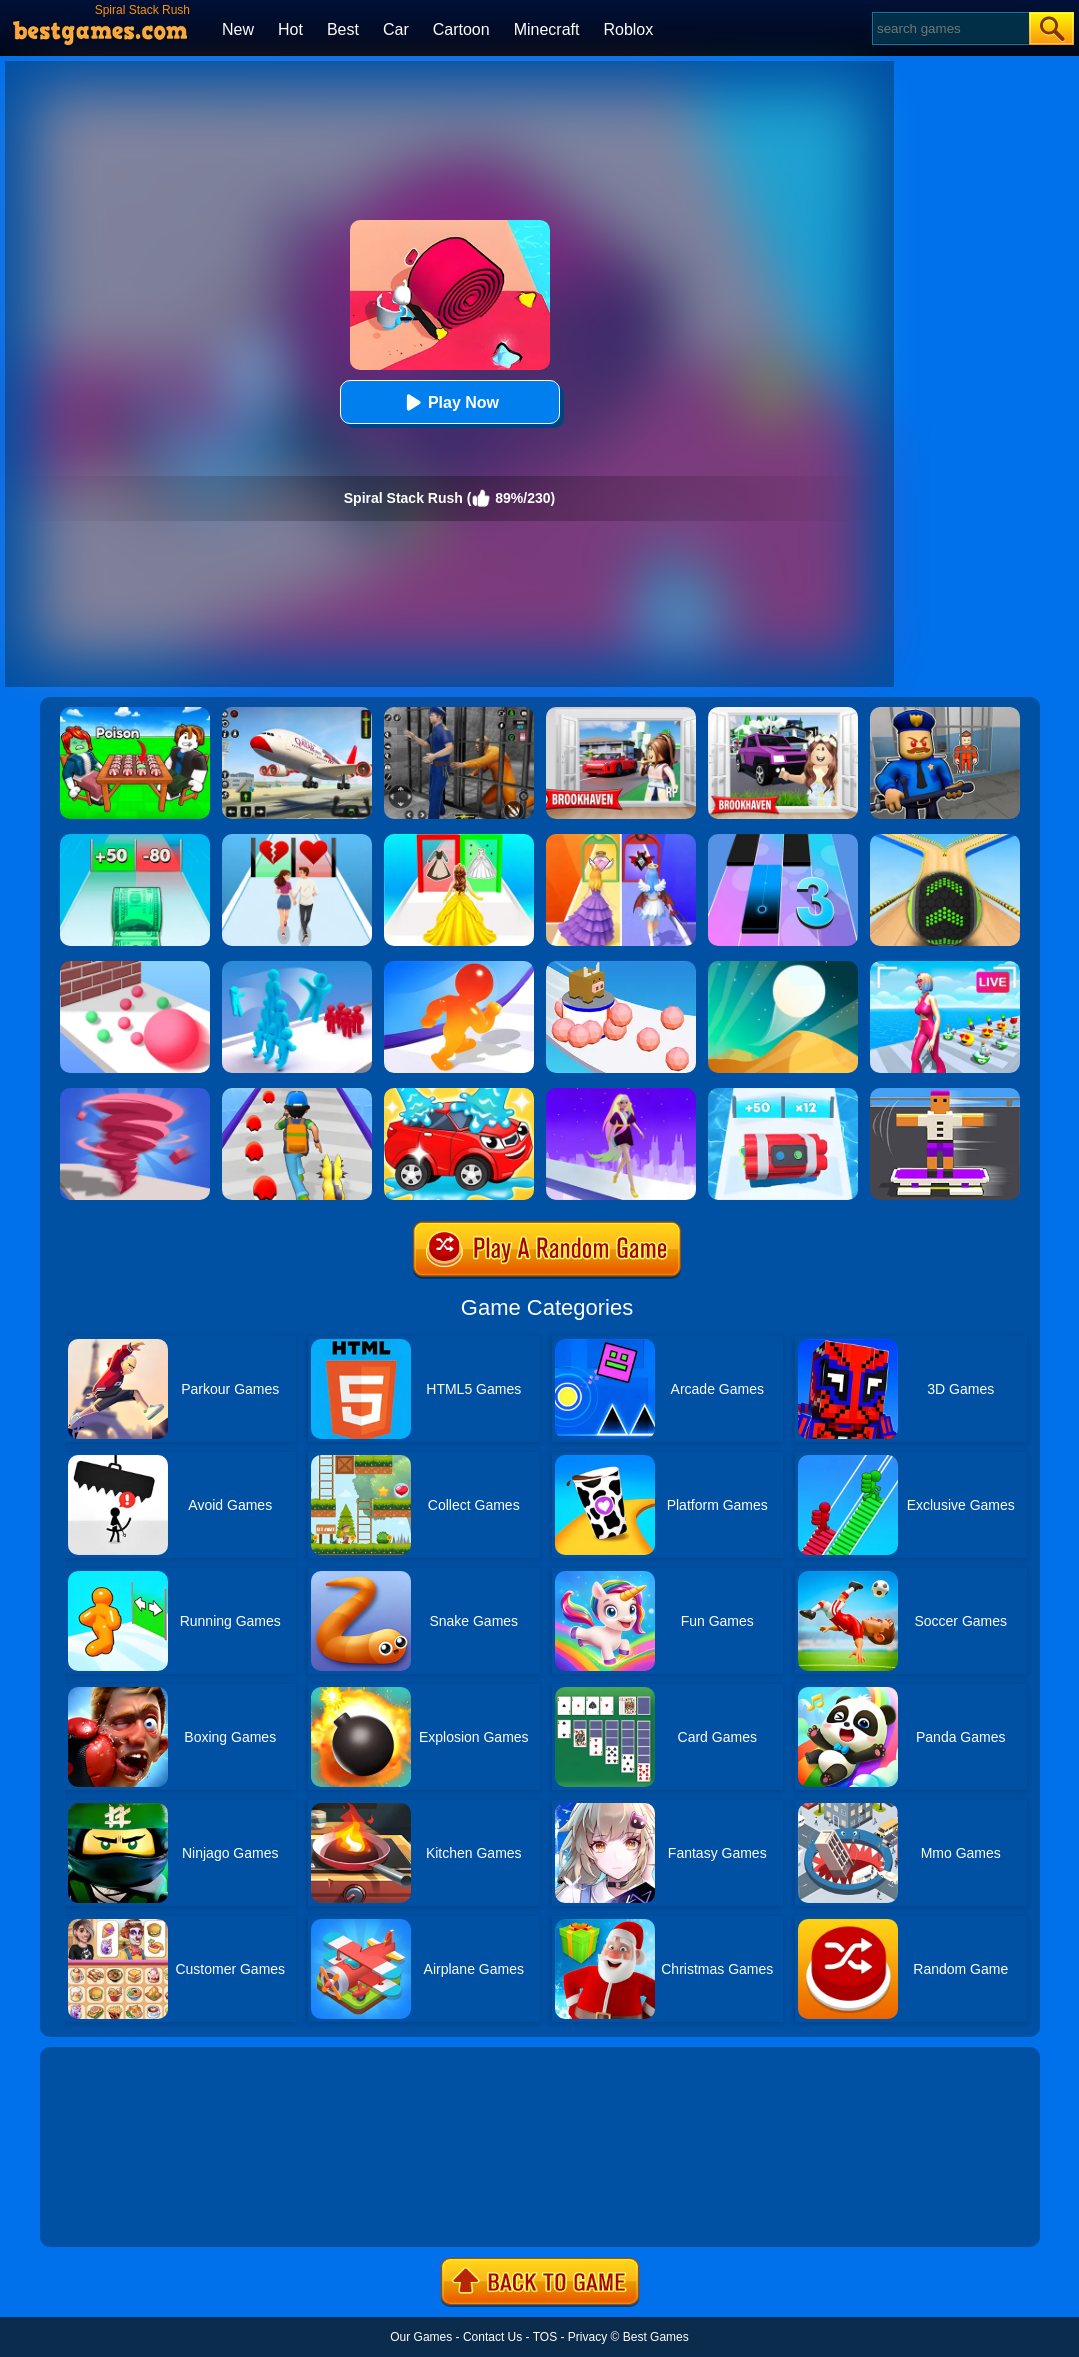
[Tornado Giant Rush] (135, 1095)
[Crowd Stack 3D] (297, 968)
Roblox (628, 29)
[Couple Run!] (297, 841)
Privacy (587, 2337)
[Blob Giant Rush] (459, 968)
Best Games (656, 2337)
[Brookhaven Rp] (621, 714)
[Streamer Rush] (945, 968)
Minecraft (547, 29)
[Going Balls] (945, 841)
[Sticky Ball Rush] (621, 968)
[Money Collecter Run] (135, 841)
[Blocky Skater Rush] (945, 1095)
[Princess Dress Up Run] (459, 841)
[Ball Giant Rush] (135, 968)
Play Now (449, 402)
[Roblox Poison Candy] (135, 714)
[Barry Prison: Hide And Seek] (945, 714)
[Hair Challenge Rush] (621, 1095)
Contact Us (492, 2337)
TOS (545, 2337)
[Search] (949, 28)
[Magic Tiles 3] (783, 841)
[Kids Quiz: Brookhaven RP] (783, 714)
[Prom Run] (621, 841)
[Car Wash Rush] (459, 1095)
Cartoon (461, 29)
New (238, 29)
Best (343, 29)
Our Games (421, 2337)
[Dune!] (783, 968)
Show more (107, 2209)
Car (396, 29)
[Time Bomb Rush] (783, 1095)
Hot (290, 29)
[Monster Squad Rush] (297, 1095)
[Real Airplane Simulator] (297, 714)
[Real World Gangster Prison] (459, 714)
